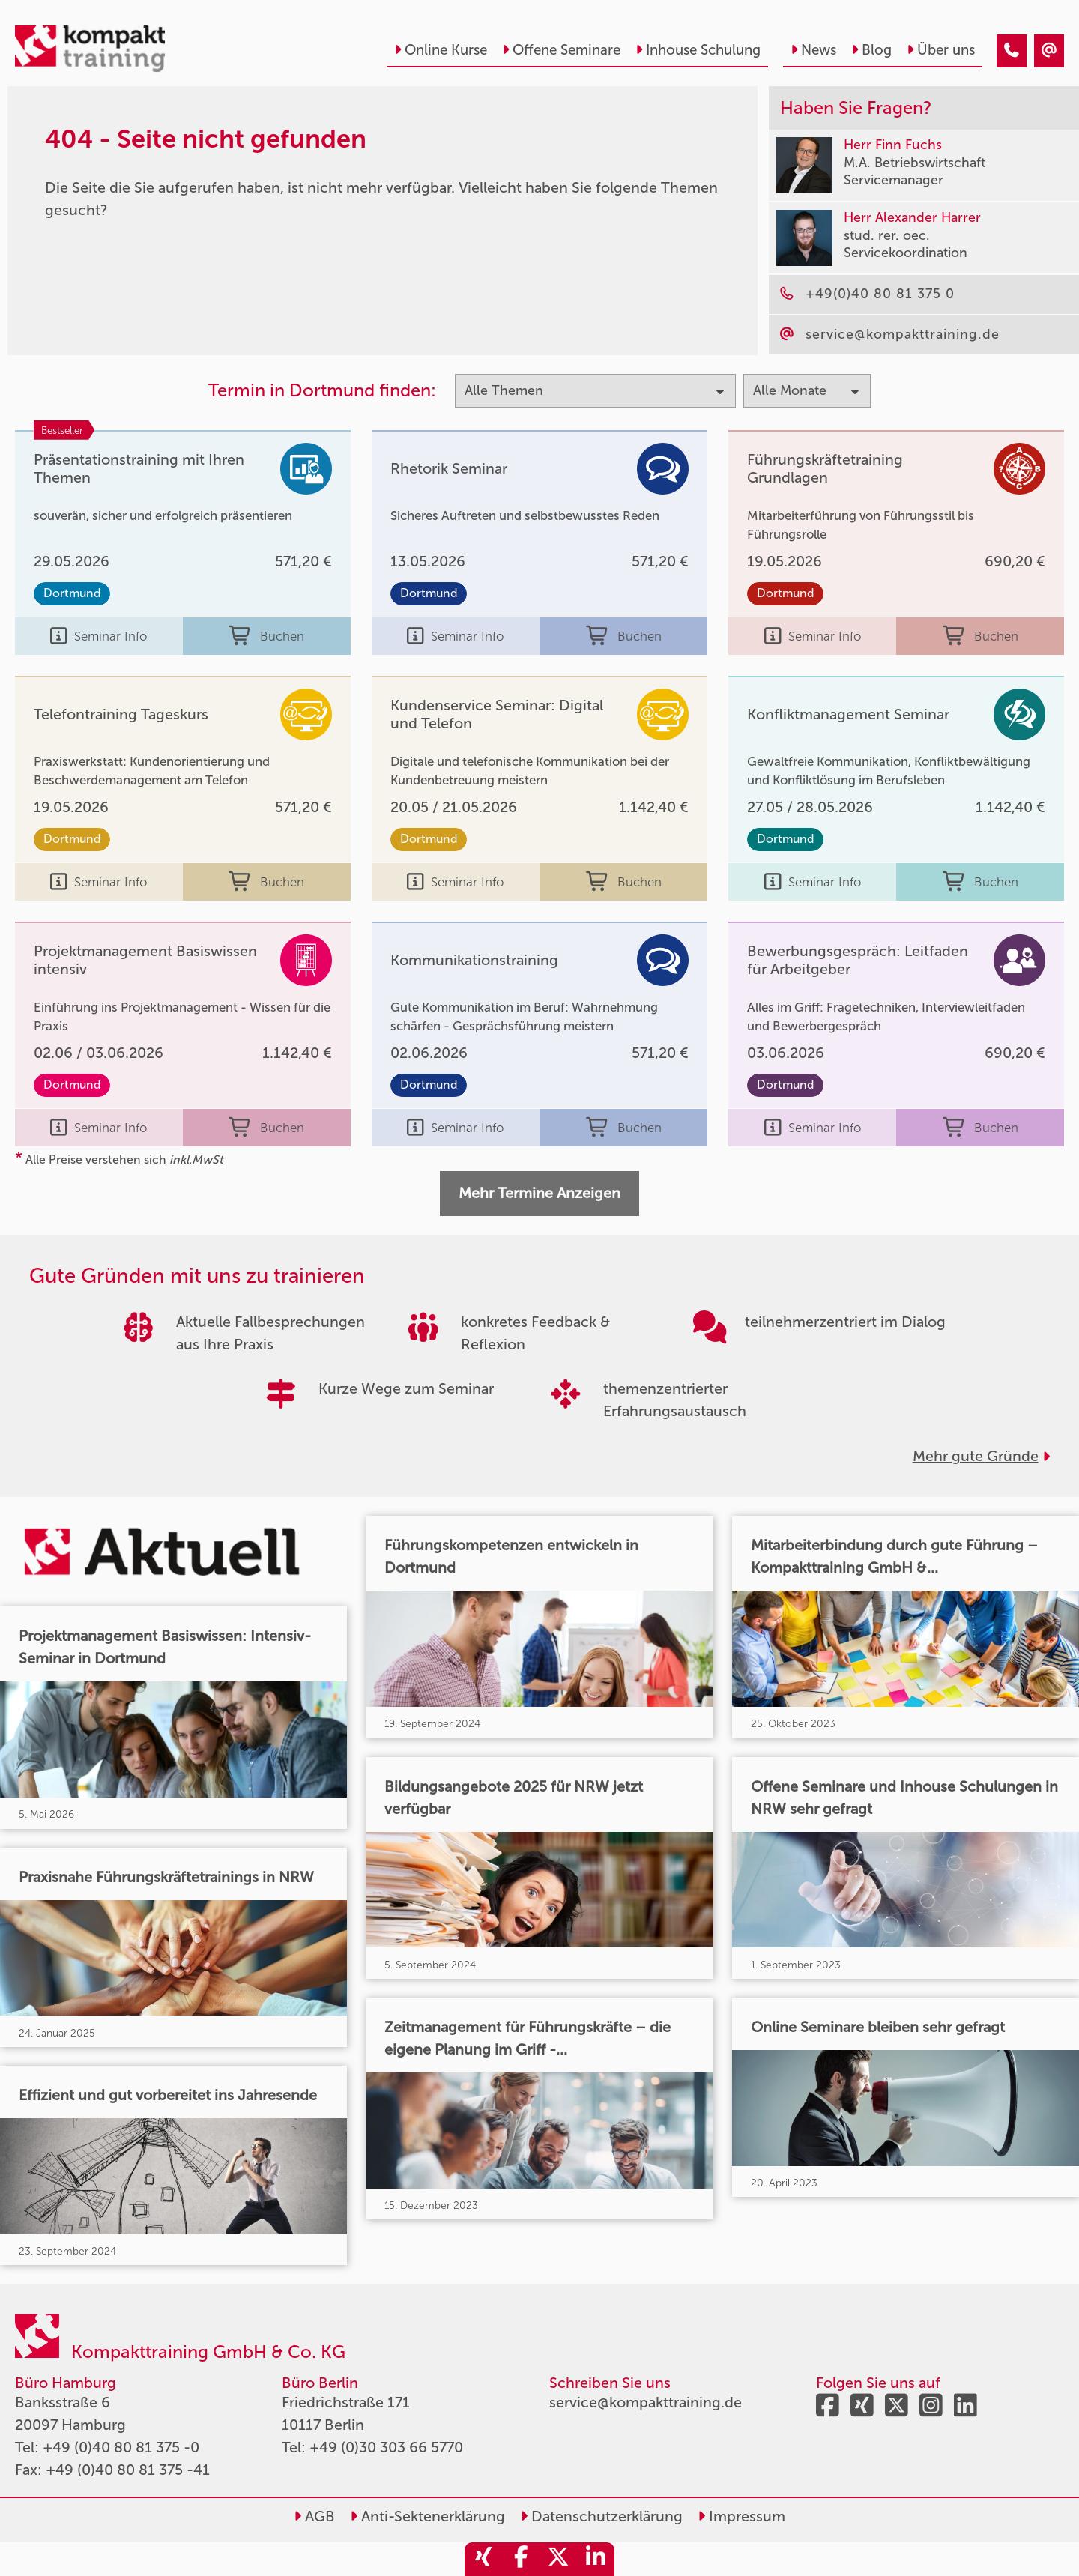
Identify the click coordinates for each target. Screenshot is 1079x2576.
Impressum (741, 2516)
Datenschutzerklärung (601, 2516)
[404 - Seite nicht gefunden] (1012, 50)
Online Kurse (440, 49)
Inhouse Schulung (698, 49)
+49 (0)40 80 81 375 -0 (121, 2447)
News (813, 49)
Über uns (941, 49)
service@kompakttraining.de (645, 2402)
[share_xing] (483, 2559)
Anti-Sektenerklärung (427, 2516)
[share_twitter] (558, 2559)
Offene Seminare (561, 49)
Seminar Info (98, 636)
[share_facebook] (521, 2559)
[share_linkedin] (595, 2559)
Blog (871, 49)
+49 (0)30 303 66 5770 (386, 2447)
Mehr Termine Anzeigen (539, 1193)
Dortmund (71, 593)
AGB (314, 2516)
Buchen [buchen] (266, 636)
